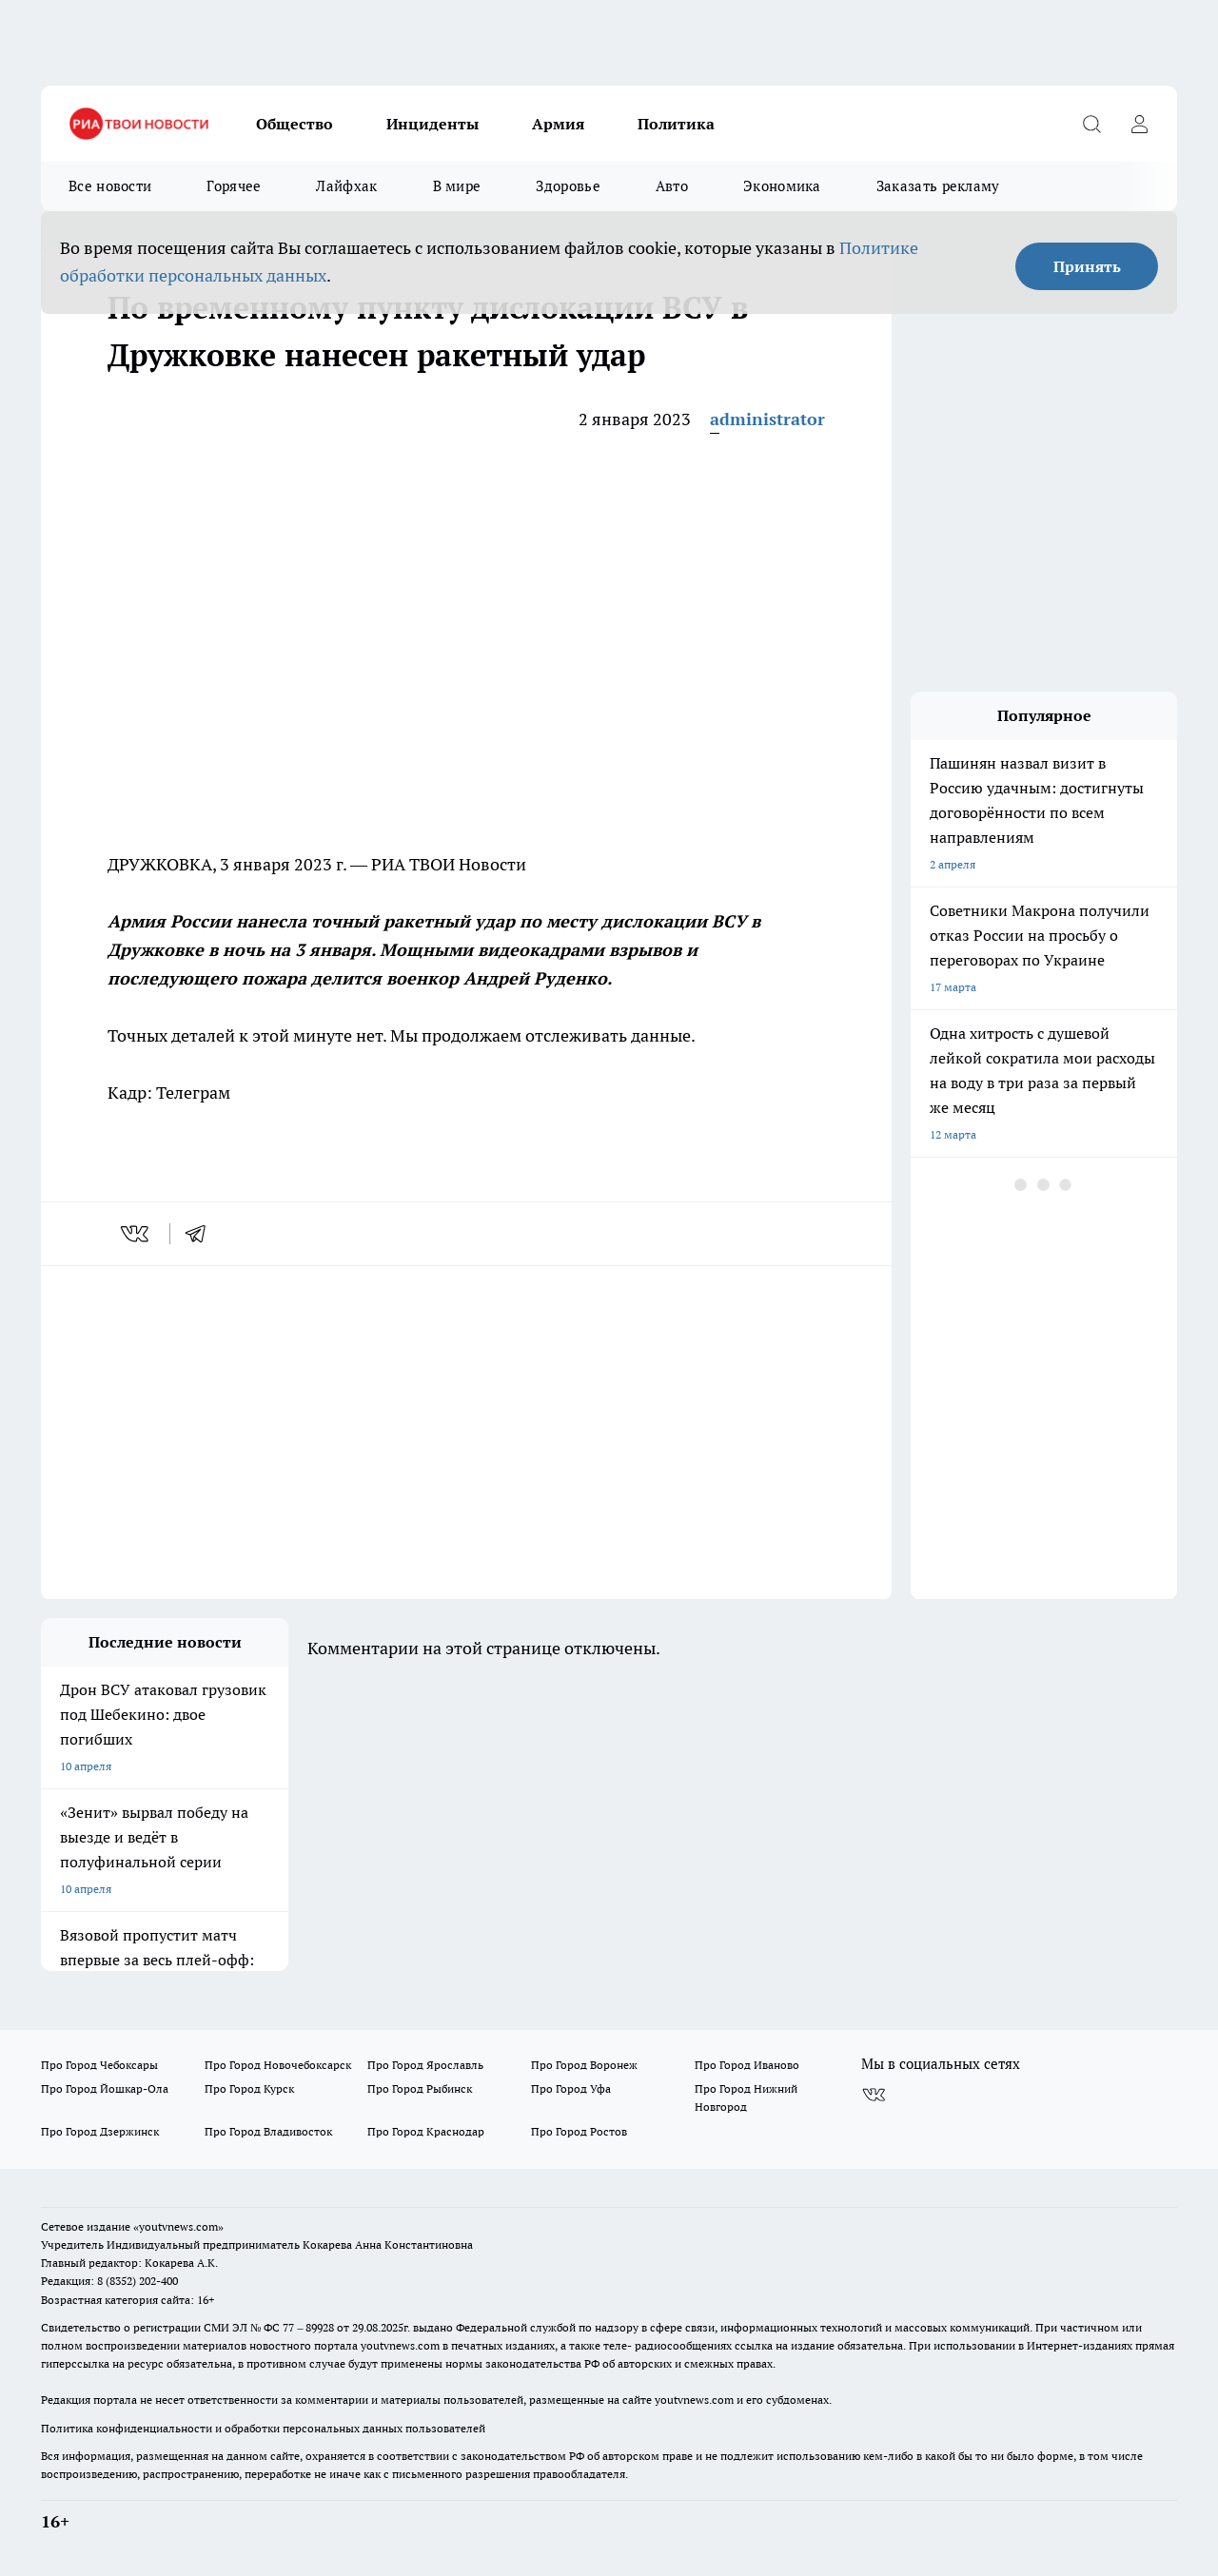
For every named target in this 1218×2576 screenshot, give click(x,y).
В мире (457, 186)
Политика (676, 123)
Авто (672, 186)
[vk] (136, 1233)
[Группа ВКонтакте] (873, 2095)
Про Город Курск (249, 2088)
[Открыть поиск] (1091, 124)
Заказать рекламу (938, 186)
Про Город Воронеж (584, 2065)
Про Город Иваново (747, 2065)
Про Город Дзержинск (100, 2131)
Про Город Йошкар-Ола (104, 2088)
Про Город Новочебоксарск (278, 2065)
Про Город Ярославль (425, 2065)
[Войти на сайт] (1139, 124)
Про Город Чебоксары (99, 2065)
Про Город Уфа (571, 2088)
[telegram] (202, 1233)
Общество (294, 123)
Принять (1087, 266)
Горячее (233, 186)
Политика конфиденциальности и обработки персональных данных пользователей (263, 2428)
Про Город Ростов (579, 2131)
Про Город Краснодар (425, 2131)
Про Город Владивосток (268, 2131)
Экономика (782, 186)
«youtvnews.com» (178, 2226)
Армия (558, 123)
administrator (767, 419)
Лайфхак (346, 186)
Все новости (110, 186)
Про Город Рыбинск (419, 2088)
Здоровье (567, 186)
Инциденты (432, 123)
